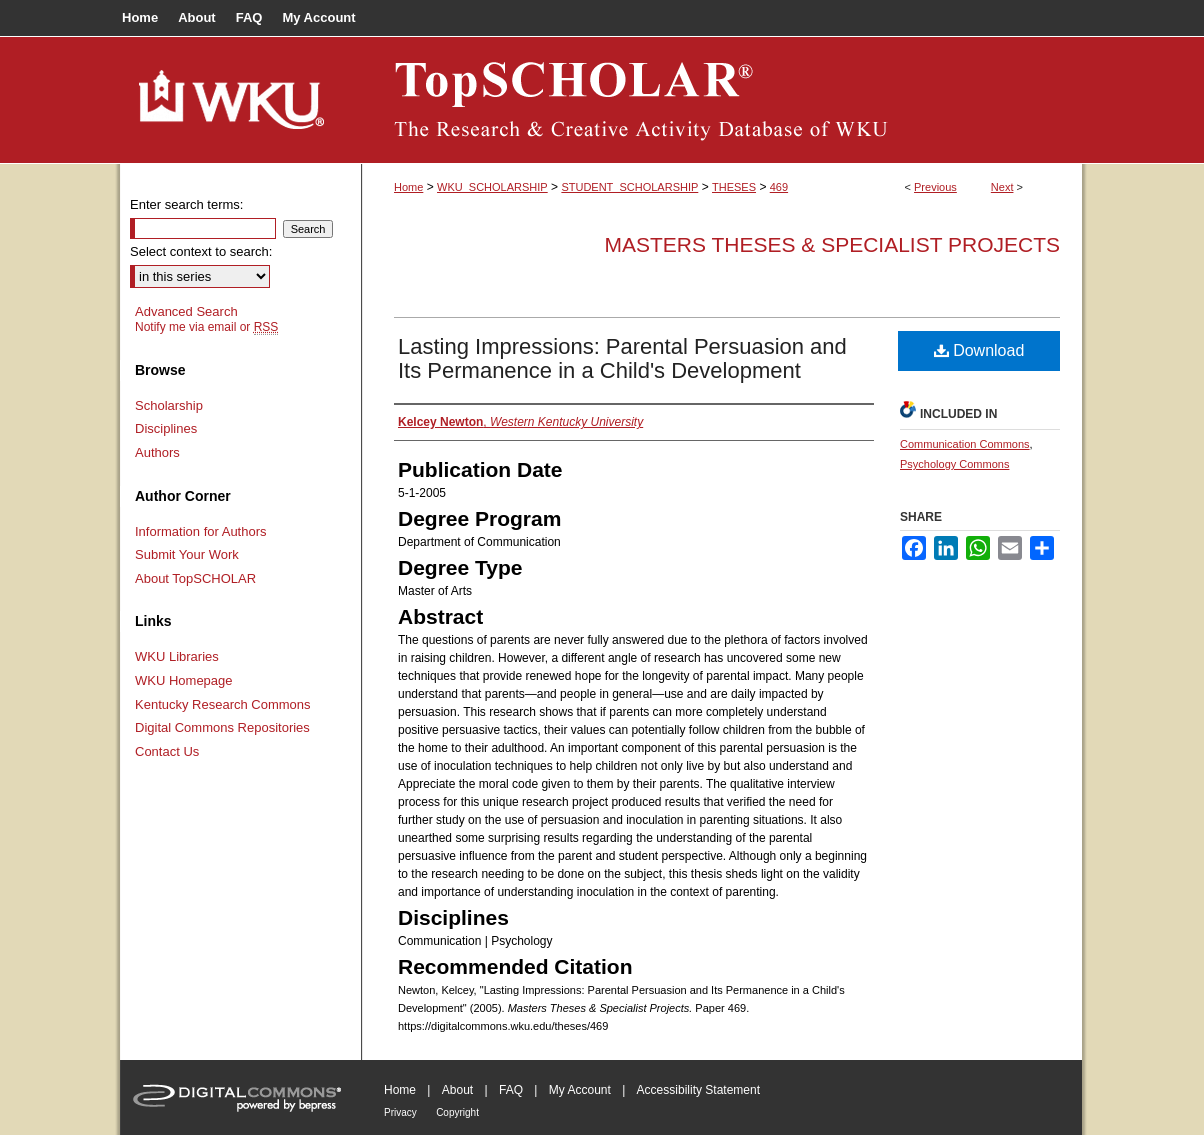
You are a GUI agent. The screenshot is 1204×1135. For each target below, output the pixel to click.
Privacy (400, 1112)
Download (979, 350)
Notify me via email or (206, 327)
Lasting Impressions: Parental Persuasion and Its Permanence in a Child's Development (622, 358)
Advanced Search (186, 311)
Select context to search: (201, 251)
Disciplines (166, 428)
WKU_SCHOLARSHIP (492, 187)
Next (1002, 187)
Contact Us (167, 751)
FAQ (511, 1090)
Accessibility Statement (698, 1090)
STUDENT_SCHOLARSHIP (629, 187)
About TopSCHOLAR (195, 578)
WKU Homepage (184, 680)
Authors (157, 452)
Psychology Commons (954, 464)
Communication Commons (965, 444)
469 (779, 187)
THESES (734, 187)
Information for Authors (201, 531)
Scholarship (169, 405)
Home (408, 187)
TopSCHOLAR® (722, 100)
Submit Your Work (187, 554)
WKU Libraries (177, 656)
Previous (935, 187)
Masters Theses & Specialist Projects (832, 244)
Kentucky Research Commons (223, 704)
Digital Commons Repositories (222, 727)
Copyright (457, 1112)
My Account (580, 1090)
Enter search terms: (186, 204)
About (457, 1090)
